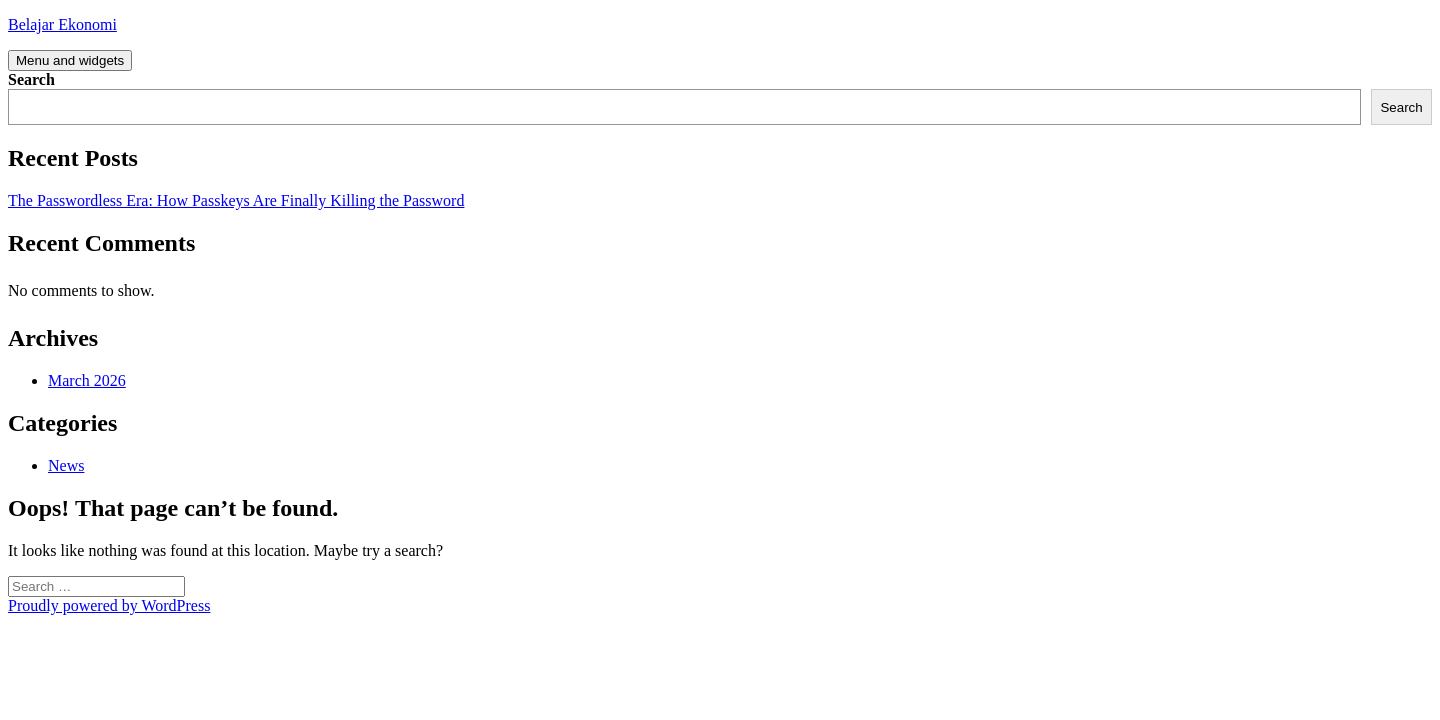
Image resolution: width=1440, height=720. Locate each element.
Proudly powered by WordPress (109, 605)
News (66, 465)
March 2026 (87, 380)
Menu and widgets (70, 60)
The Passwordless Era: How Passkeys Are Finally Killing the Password (236, 200)
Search (31, 79)
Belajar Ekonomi (62, 24)
